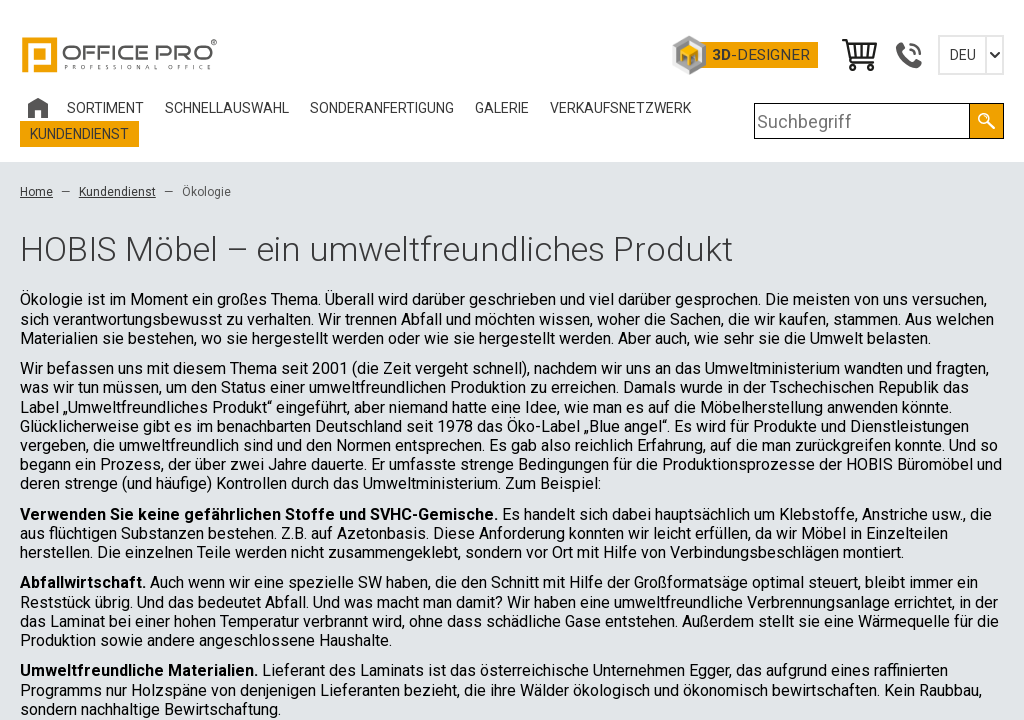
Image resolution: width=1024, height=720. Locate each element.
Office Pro (120, 55)
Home (36, 192)
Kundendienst (117, 192)
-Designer (761, 55)
